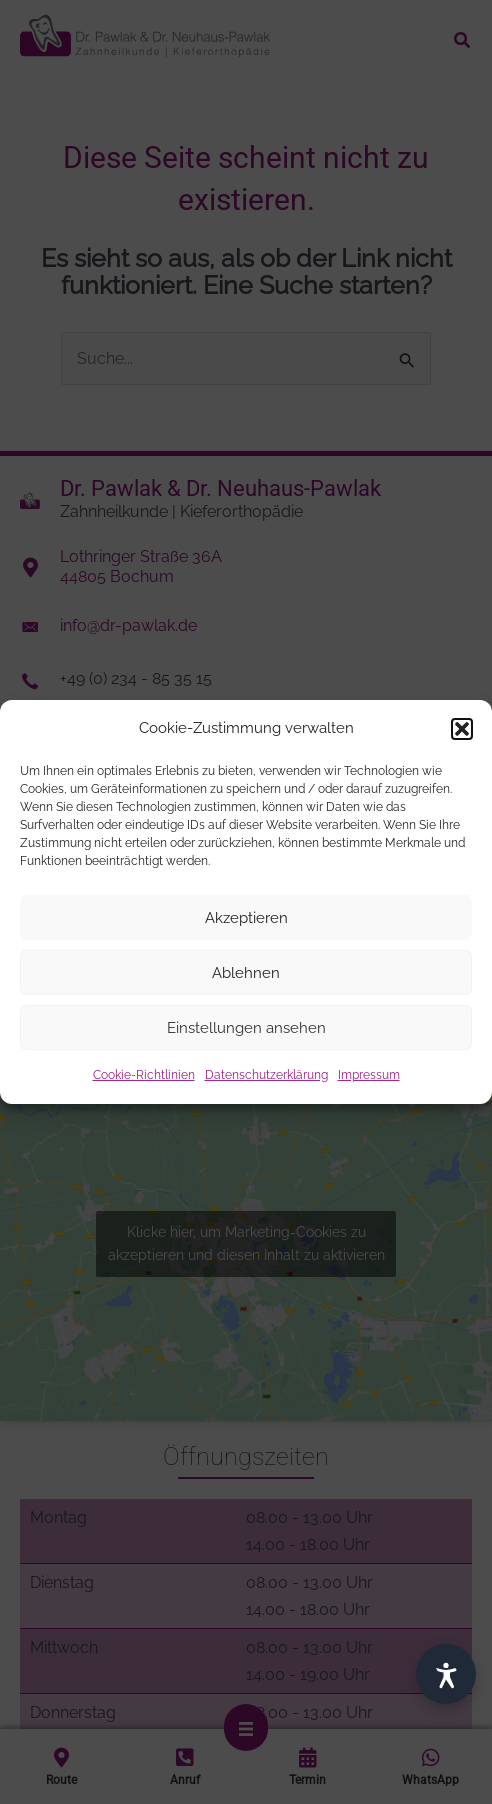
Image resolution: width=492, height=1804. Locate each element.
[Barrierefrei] (446, 1674)
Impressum (369, 1075)
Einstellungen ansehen (246, 1028)
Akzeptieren (246, 918)
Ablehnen (246, 973)
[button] (462, 728)
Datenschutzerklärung (266, 1075)
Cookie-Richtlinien (144, 1075)
